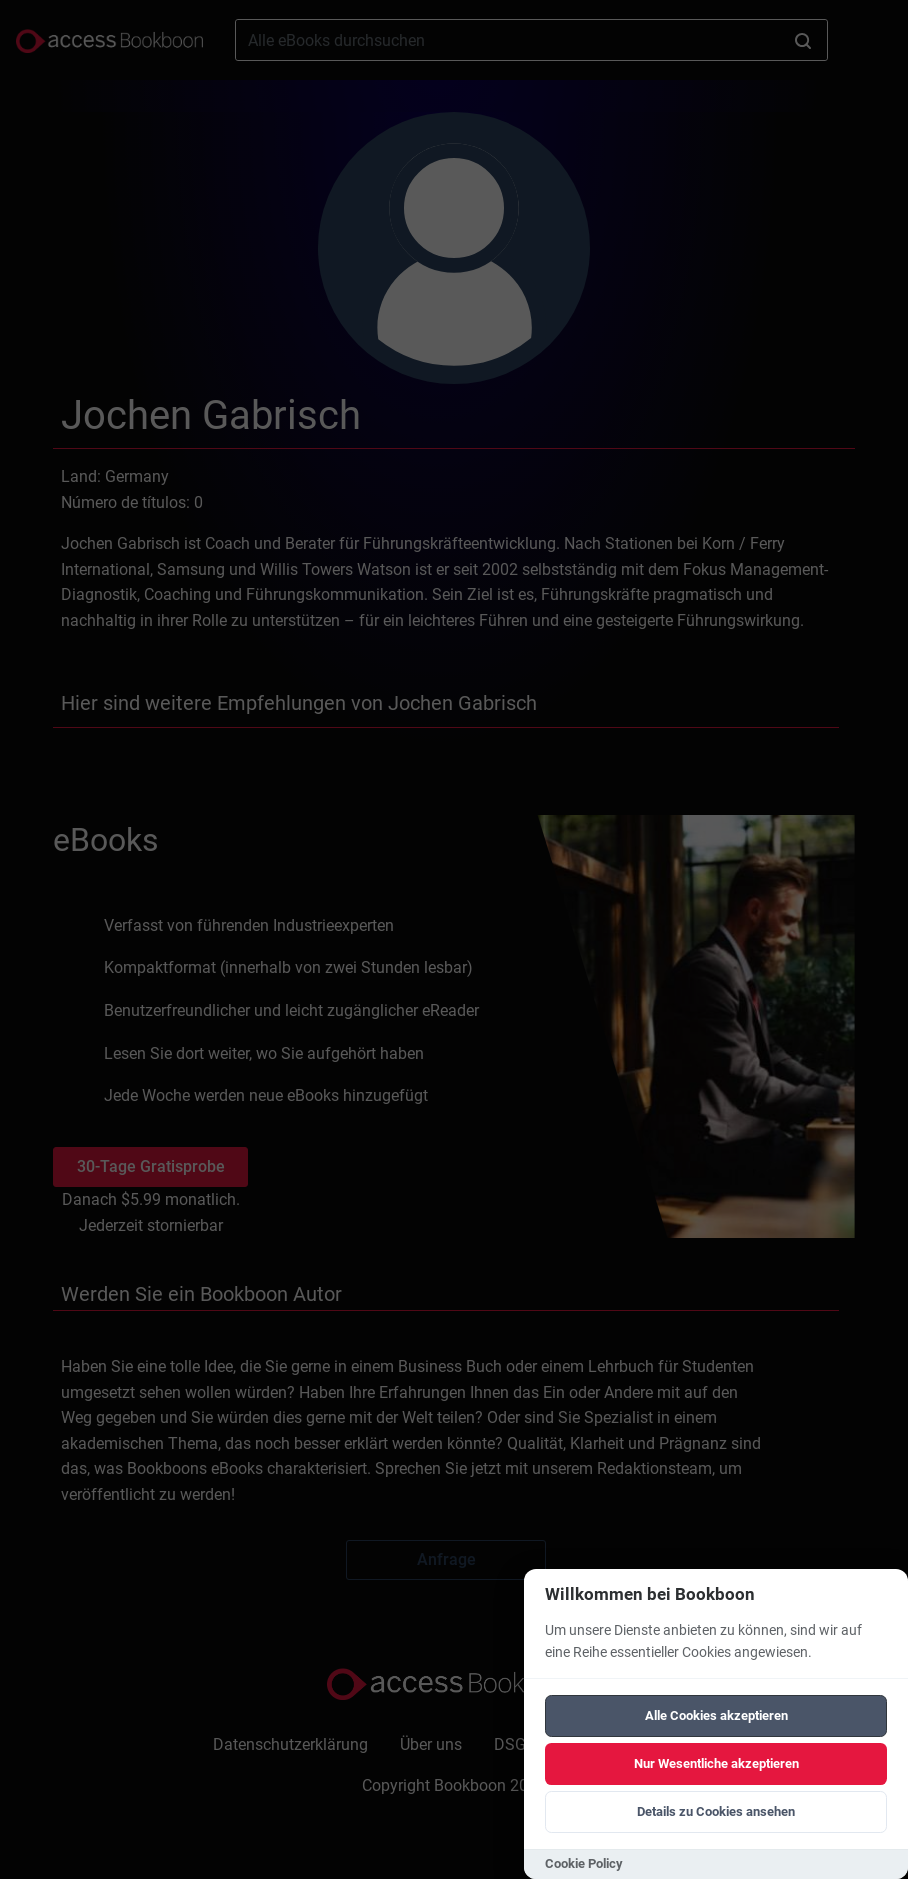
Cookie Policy (584, 1863)
